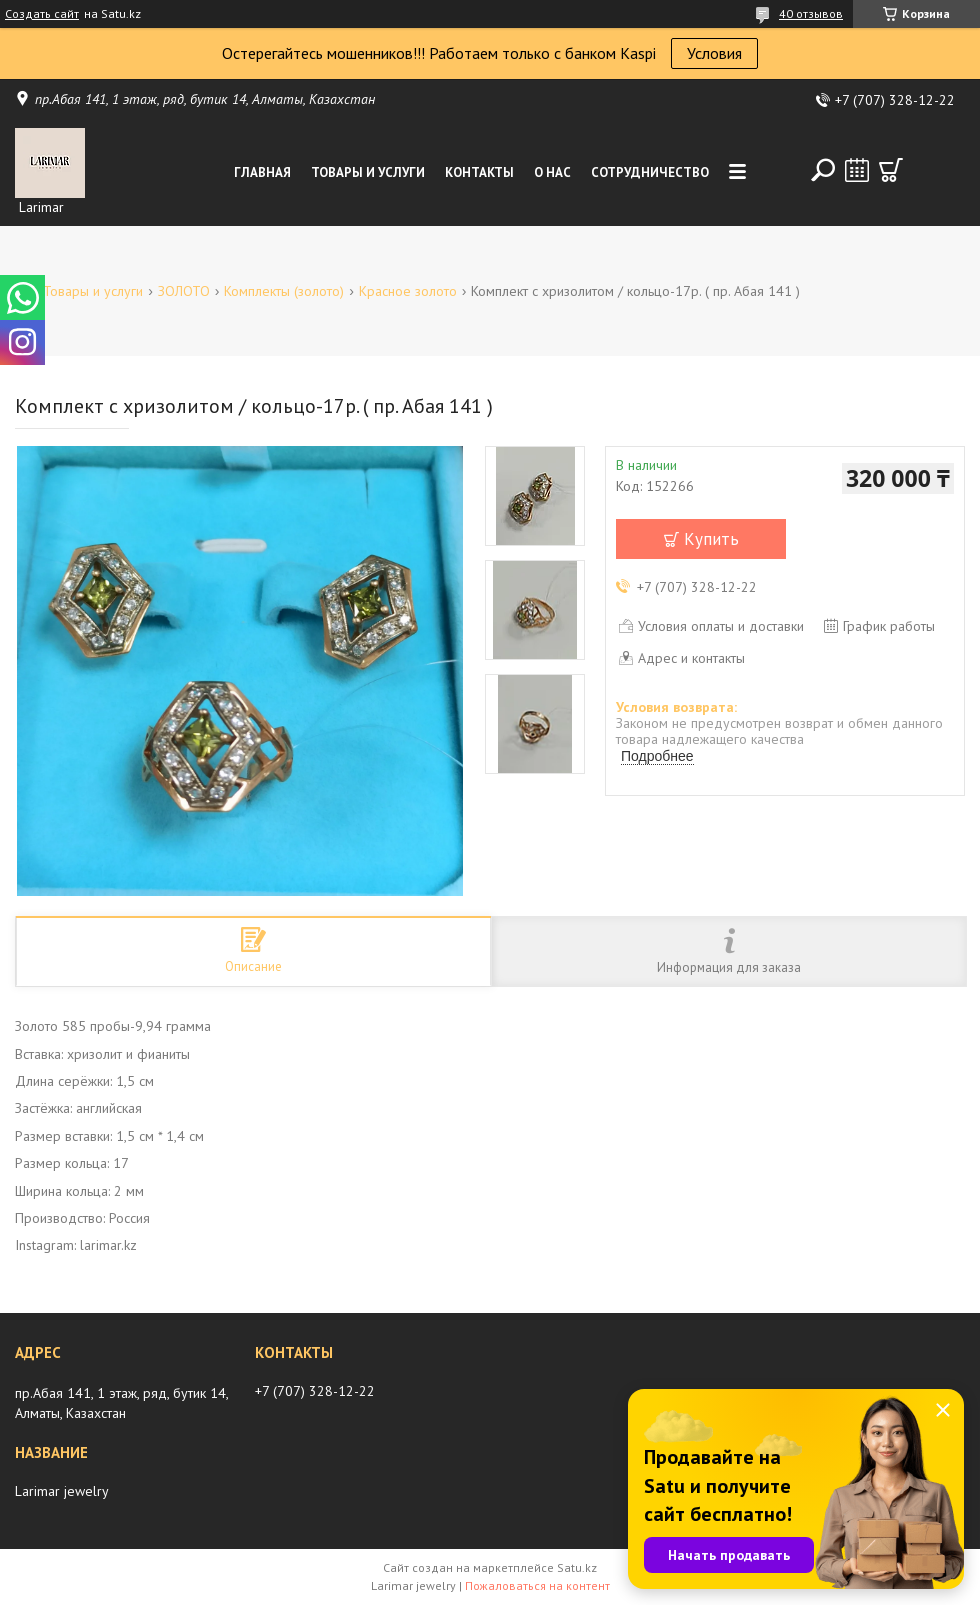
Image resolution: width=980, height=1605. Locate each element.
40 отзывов (811, 13)
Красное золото (408, 291)
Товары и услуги (368, 172)
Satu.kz (577, 1567)
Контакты (479, 172)
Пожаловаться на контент (537, 1585)
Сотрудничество (650, 172)
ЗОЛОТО (184, 291)
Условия (714, 53)
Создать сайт (42, 14)
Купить (711, 539)
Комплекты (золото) (284, 291)
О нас (552, 172)
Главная (262, 172)
